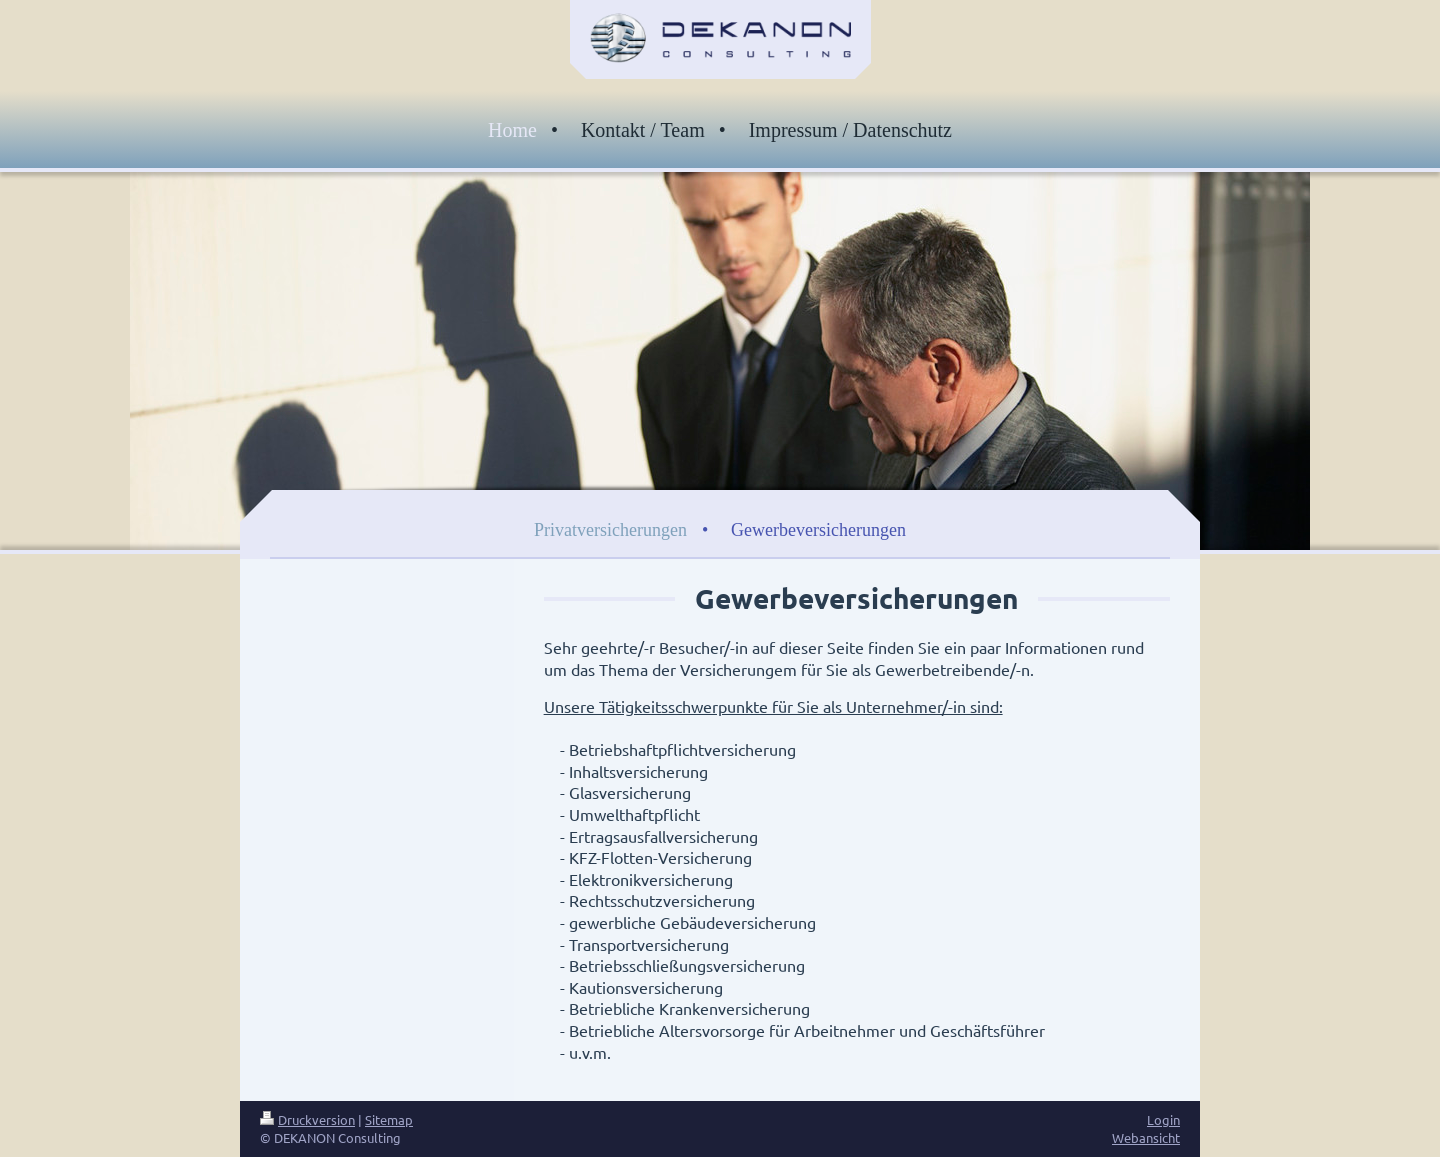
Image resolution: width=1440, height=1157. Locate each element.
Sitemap (389, 1119)
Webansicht (1146, 1137)
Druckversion (307, 1119)
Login (1163, 1119)
